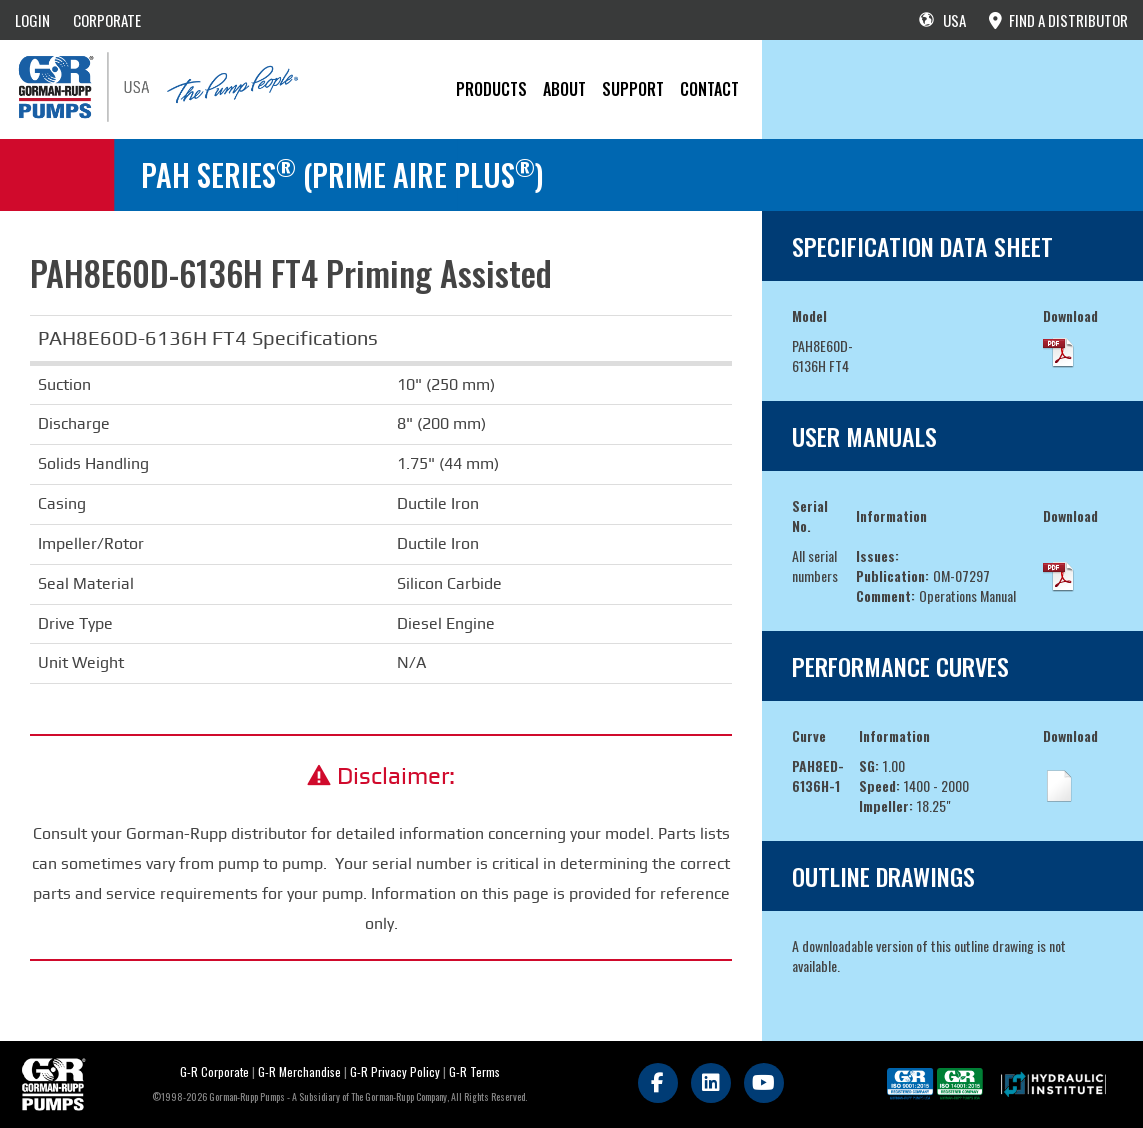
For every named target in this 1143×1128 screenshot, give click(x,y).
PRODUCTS (491, 89)
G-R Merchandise (299, 1071)
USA (942, 20)
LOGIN (32, 20)
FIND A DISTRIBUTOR (1058, 20)
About (564, 89)
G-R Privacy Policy (395, 1071)
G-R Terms (474, 1071)
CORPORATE (107, 20)
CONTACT (709, 89)
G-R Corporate (214, 1071)
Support (633, 89)
